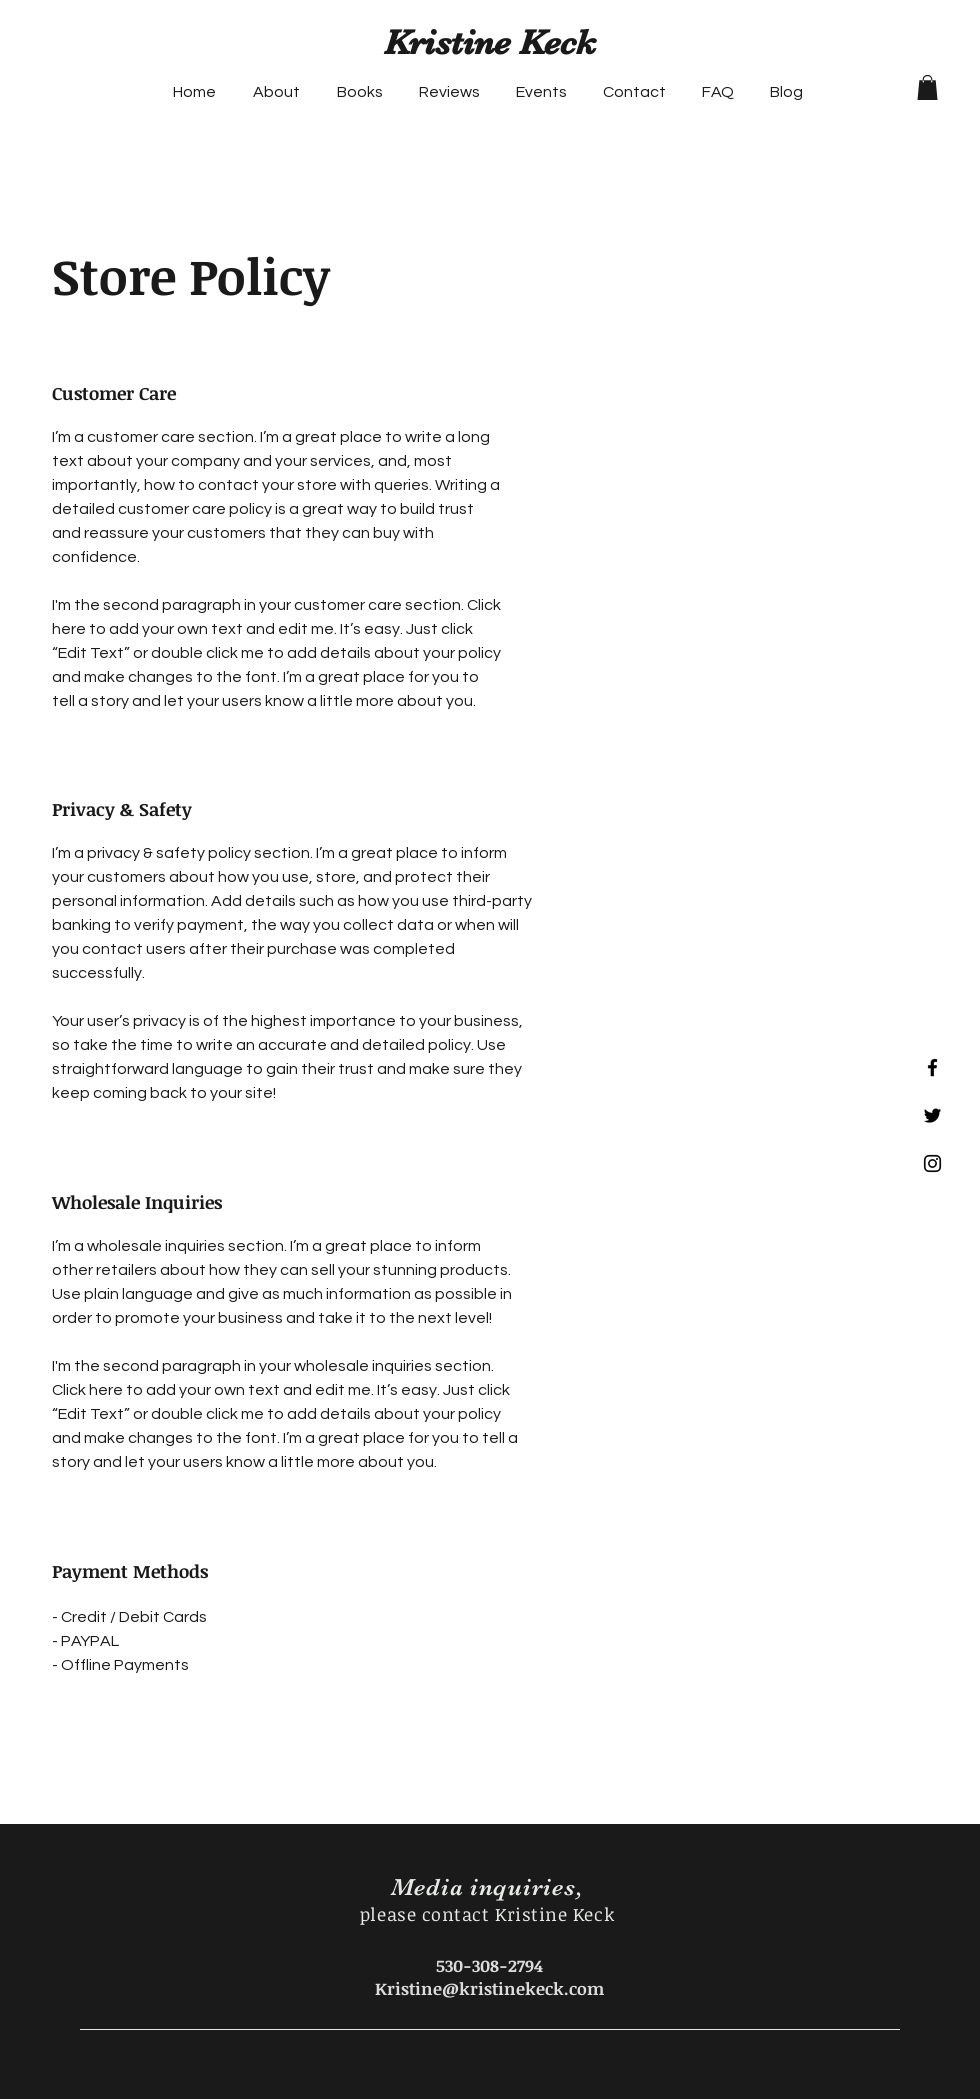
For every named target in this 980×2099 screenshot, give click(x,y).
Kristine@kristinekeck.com (489, 1988)
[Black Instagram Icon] (932, 1163)
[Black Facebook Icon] (932, 1067)
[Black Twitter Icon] (932, 1115)
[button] (927, 87)
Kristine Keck (490, 42)
